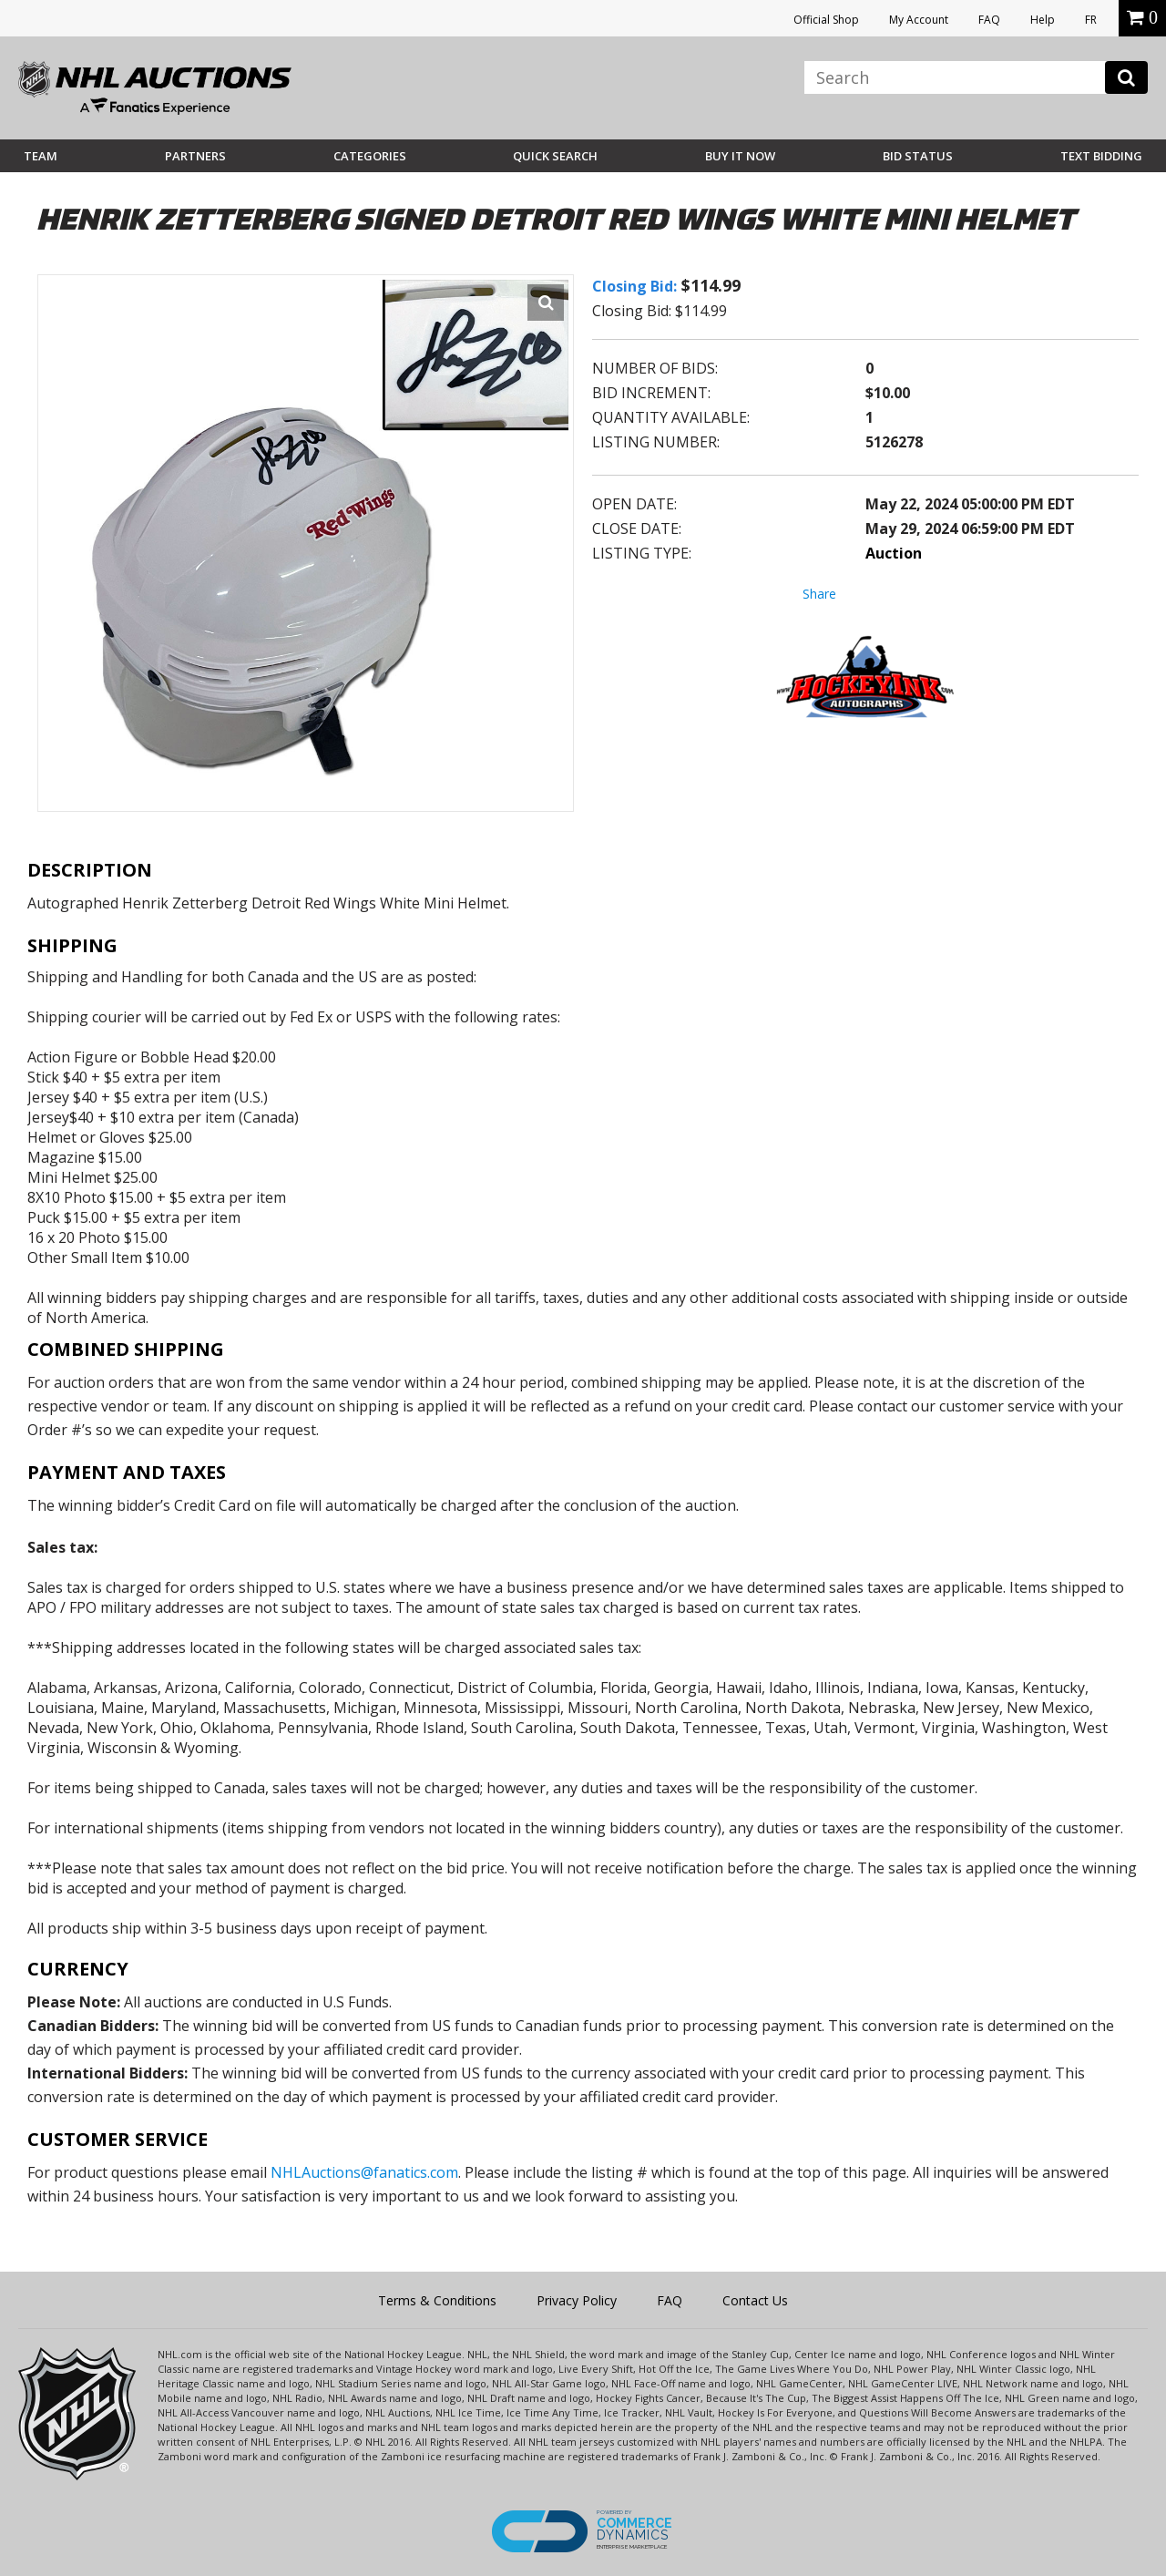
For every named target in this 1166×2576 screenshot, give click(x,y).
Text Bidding (1101, 156)
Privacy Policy (577, 2300)
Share (819, 593)
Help (1042, 19)
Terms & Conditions (437, 2300)
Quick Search (555, 156)
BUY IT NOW (740, 156)
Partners (195, 156)
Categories (369, 156)
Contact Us (755, 2300)
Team (40, 156)
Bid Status (918, 156)
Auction (893, 553)
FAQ (989, 19)
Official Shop (826, 19)
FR (1091, 19)
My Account (918, 19)
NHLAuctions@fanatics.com (364, 2172)
